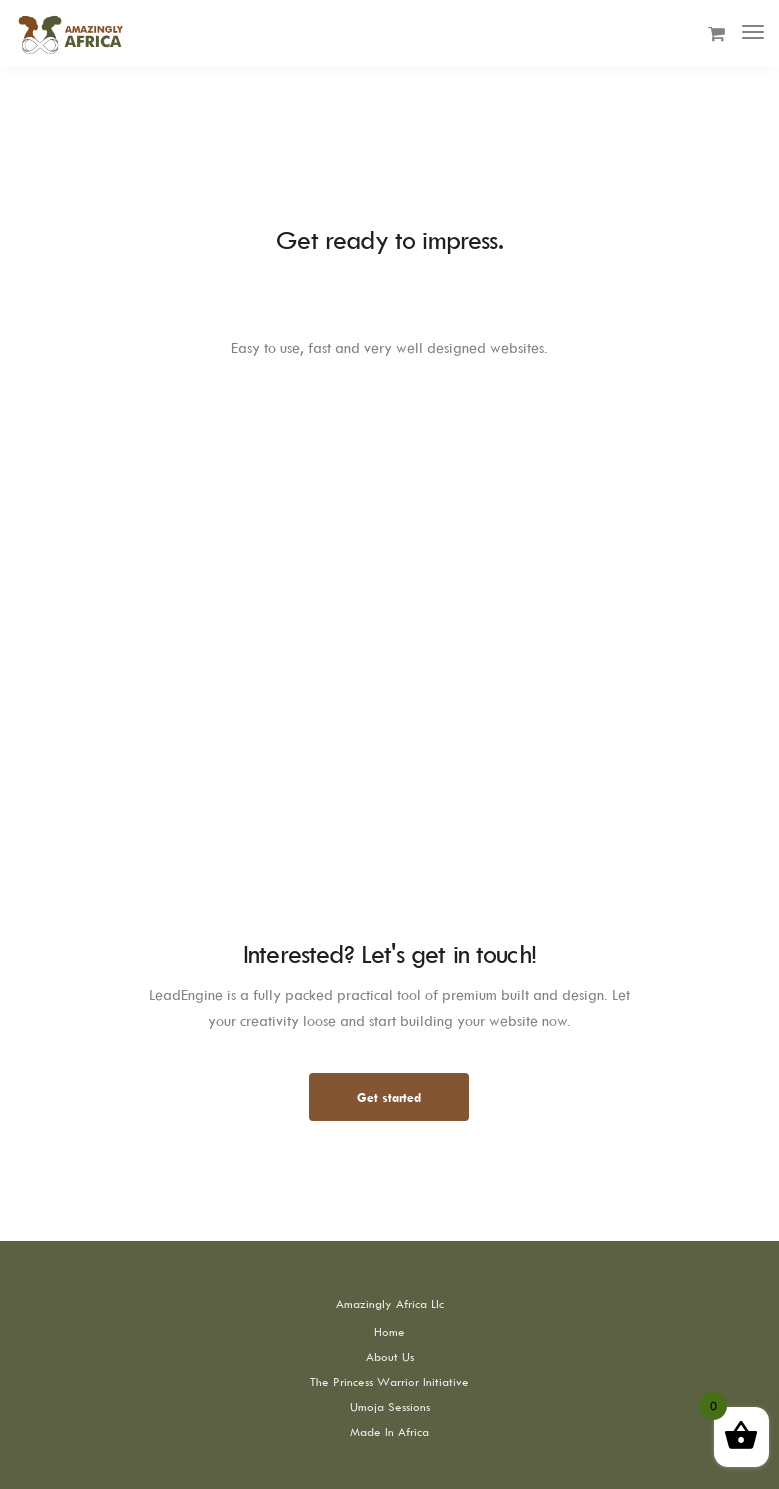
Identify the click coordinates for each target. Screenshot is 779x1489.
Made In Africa (389, 1431)
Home (389, 1331)
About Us (390, 1356)
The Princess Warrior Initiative (389, 1381)
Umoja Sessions (390, 1406)
